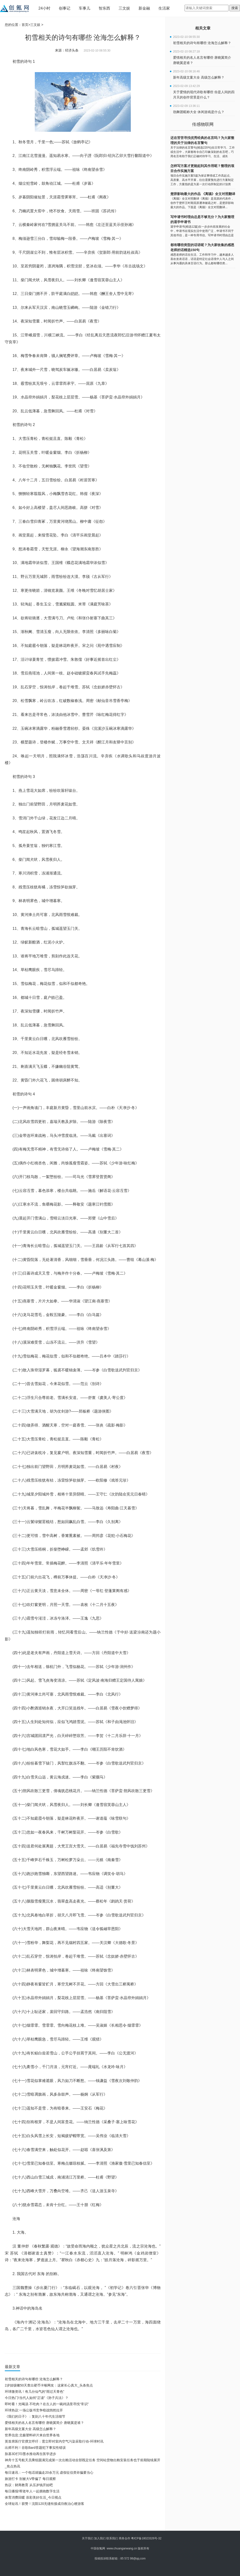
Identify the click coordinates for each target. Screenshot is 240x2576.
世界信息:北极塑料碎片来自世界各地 (32, 2435)
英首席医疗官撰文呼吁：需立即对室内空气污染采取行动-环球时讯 (54, 2441)
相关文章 (202, 28)
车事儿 (84, 8)
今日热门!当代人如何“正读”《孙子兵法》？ (36, 2398)
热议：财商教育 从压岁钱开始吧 (29, 2485)
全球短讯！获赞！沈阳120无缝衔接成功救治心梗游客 (44, 2504)
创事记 (64, 8)
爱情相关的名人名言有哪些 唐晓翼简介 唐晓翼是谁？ (44, 2423)
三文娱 (124, 8)
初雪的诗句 (36, 2343)
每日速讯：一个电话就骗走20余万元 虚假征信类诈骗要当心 (49, 2472)
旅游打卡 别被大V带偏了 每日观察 (30, 2479)
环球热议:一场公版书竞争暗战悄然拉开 (34, 2410)
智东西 (104, 8)
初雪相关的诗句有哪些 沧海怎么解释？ (34, 2379)
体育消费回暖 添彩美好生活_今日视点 (33, 2497)
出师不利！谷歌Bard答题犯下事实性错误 (35, 2448)
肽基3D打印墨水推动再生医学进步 (30, 2454)
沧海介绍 (108, 2343)
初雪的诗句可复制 (77, 2343)
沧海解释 (95, 2343)
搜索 (234, 8)
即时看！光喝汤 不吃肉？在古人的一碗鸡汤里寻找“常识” (47, 2404)
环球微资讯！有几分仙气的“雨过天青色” (34, 2391)
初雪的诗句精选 (54, 2343)
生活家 (164, 8)
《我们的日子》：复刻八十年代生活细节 (35, 2416)
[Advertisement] (81, 2520)
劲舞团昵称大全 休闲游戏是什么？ (198, 111)
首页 (25, 25)
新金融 (144, 8)
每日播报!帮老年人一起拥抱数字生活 (32, 2491)
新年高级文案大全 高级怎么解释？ (30, 2429)
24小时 (44, 8)
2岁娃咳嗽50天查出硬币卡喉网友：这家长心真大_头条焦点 (49, 2385)
